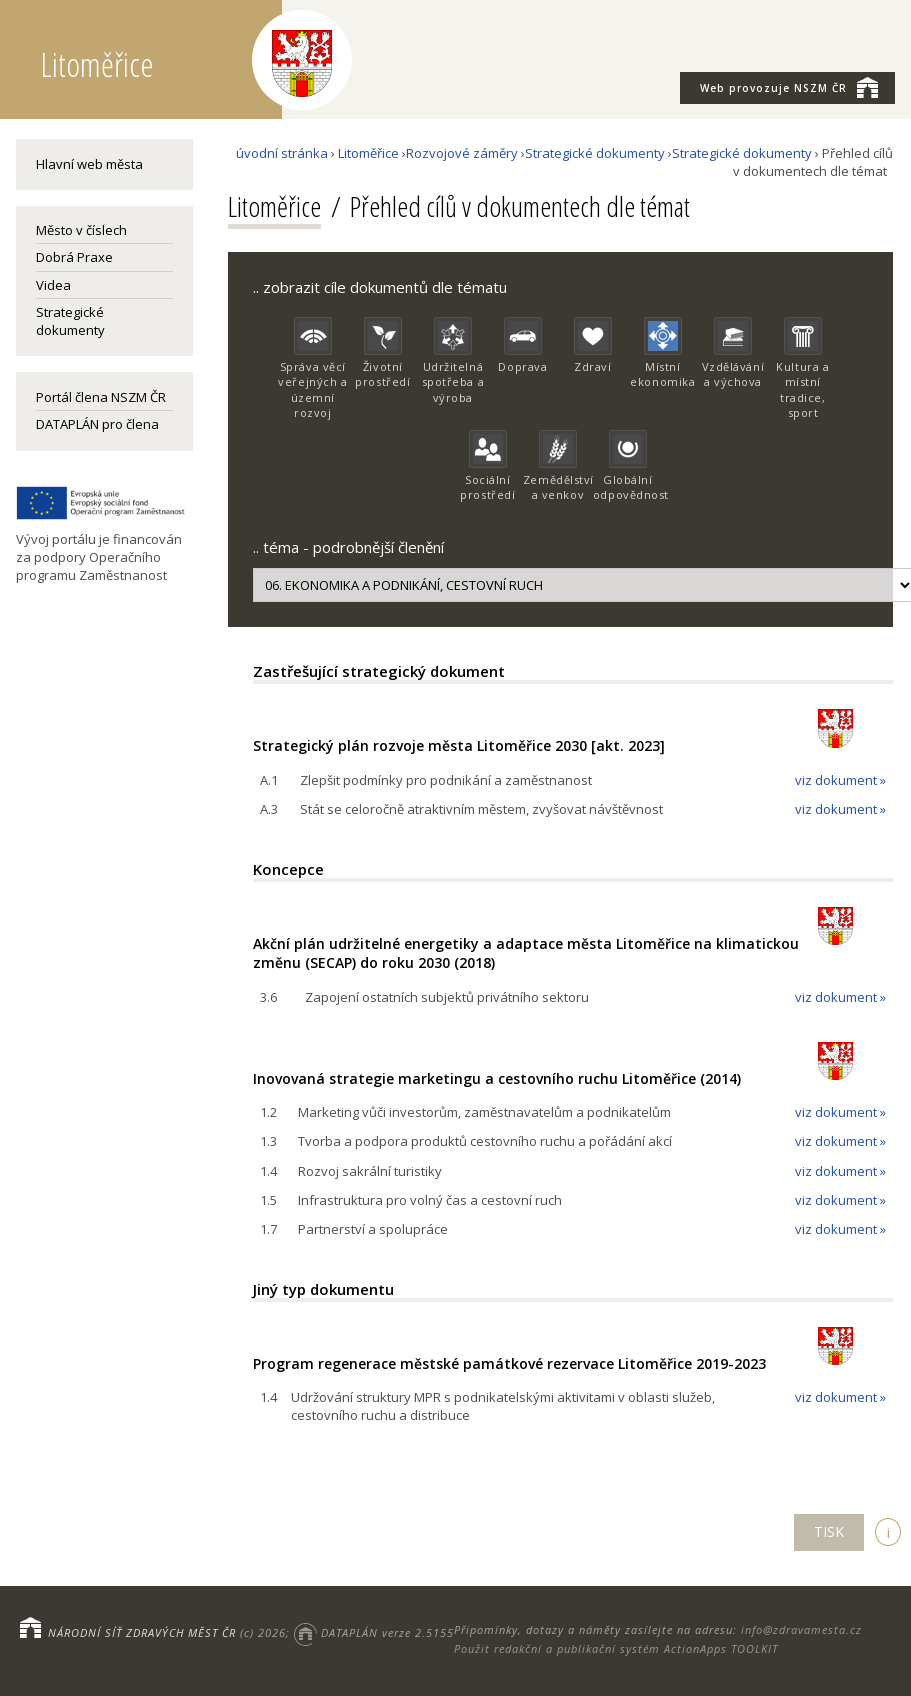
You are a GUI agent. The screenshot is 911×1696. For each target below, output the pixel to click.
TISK (829, 1531)
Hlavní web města (89, 164)
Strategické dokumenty (70, 321)
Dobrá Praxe (74, 257)
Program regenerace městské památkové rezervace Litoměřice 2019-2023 (509, 1363)
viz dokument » (840, 780)
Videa (53, 285)
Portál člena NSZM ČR (101, 397)
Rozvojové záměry (462, 153)
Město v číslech (81, 230)
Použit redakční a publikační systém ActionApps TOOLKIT (616, 1648)
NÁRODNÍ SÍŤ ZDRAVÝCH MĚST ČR (142, 1632)
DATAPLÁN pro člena (97, 424)
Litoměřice (368, 153)
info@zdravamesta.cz (801, 1629)
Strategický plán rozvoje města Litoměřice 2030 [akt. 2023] (459, 745)
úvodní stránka (282, 153)
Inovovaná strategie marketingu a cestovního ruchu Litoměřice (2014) (497, 1078)
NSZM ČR (789, 87)
